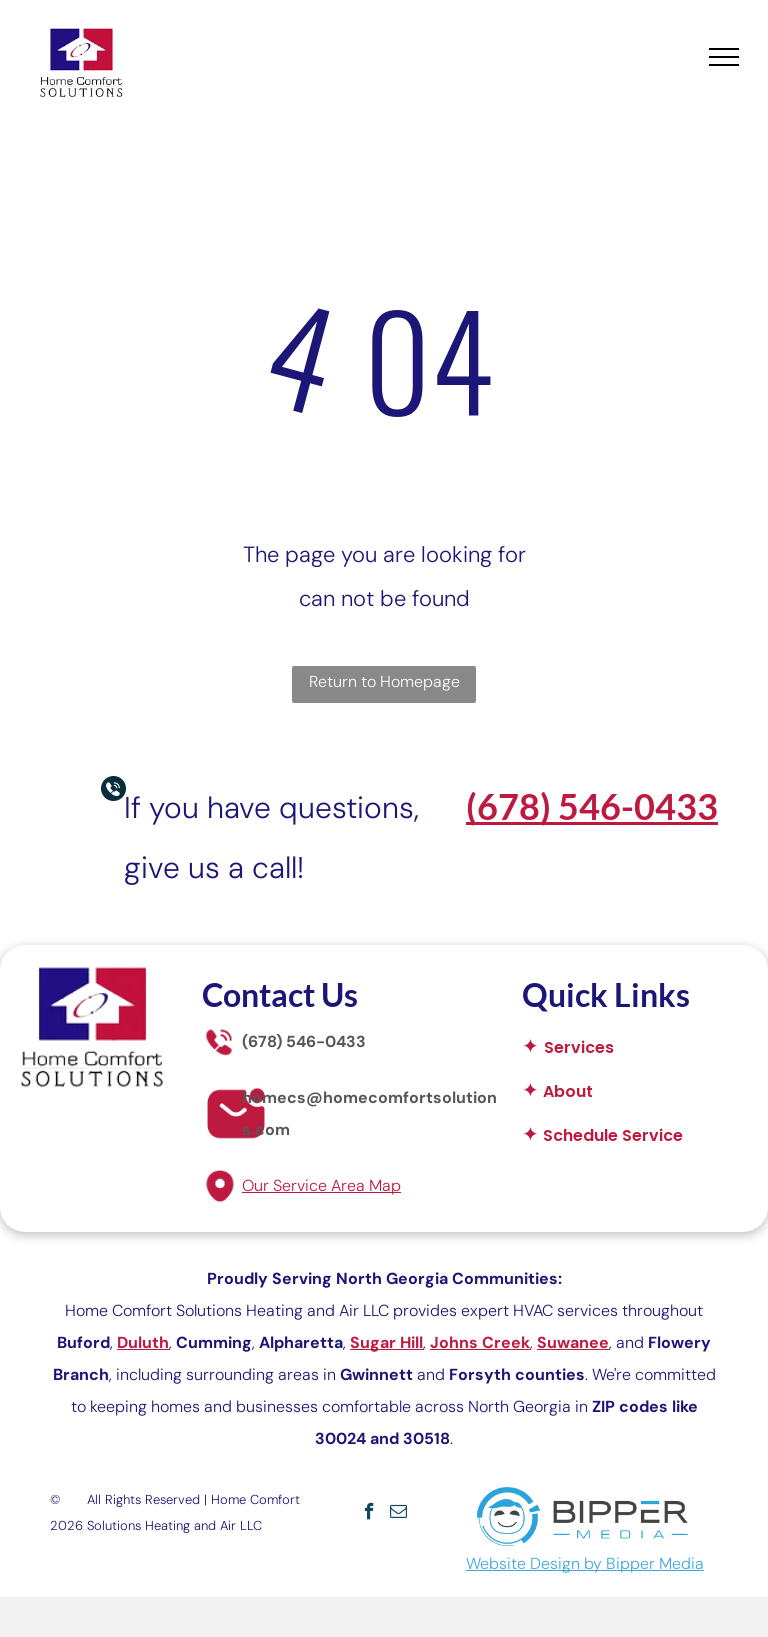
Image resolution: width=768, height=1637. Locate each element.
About (568, 1091)
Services (579, 1047)
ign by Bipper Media (631, 1563)
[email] (398, 1514)
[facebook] (369, 1514)
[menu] (724, 57)
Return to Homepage (384, 681)
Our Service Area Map (321, 1185)
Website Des (512, 1563)
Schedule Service (613, 1135)
